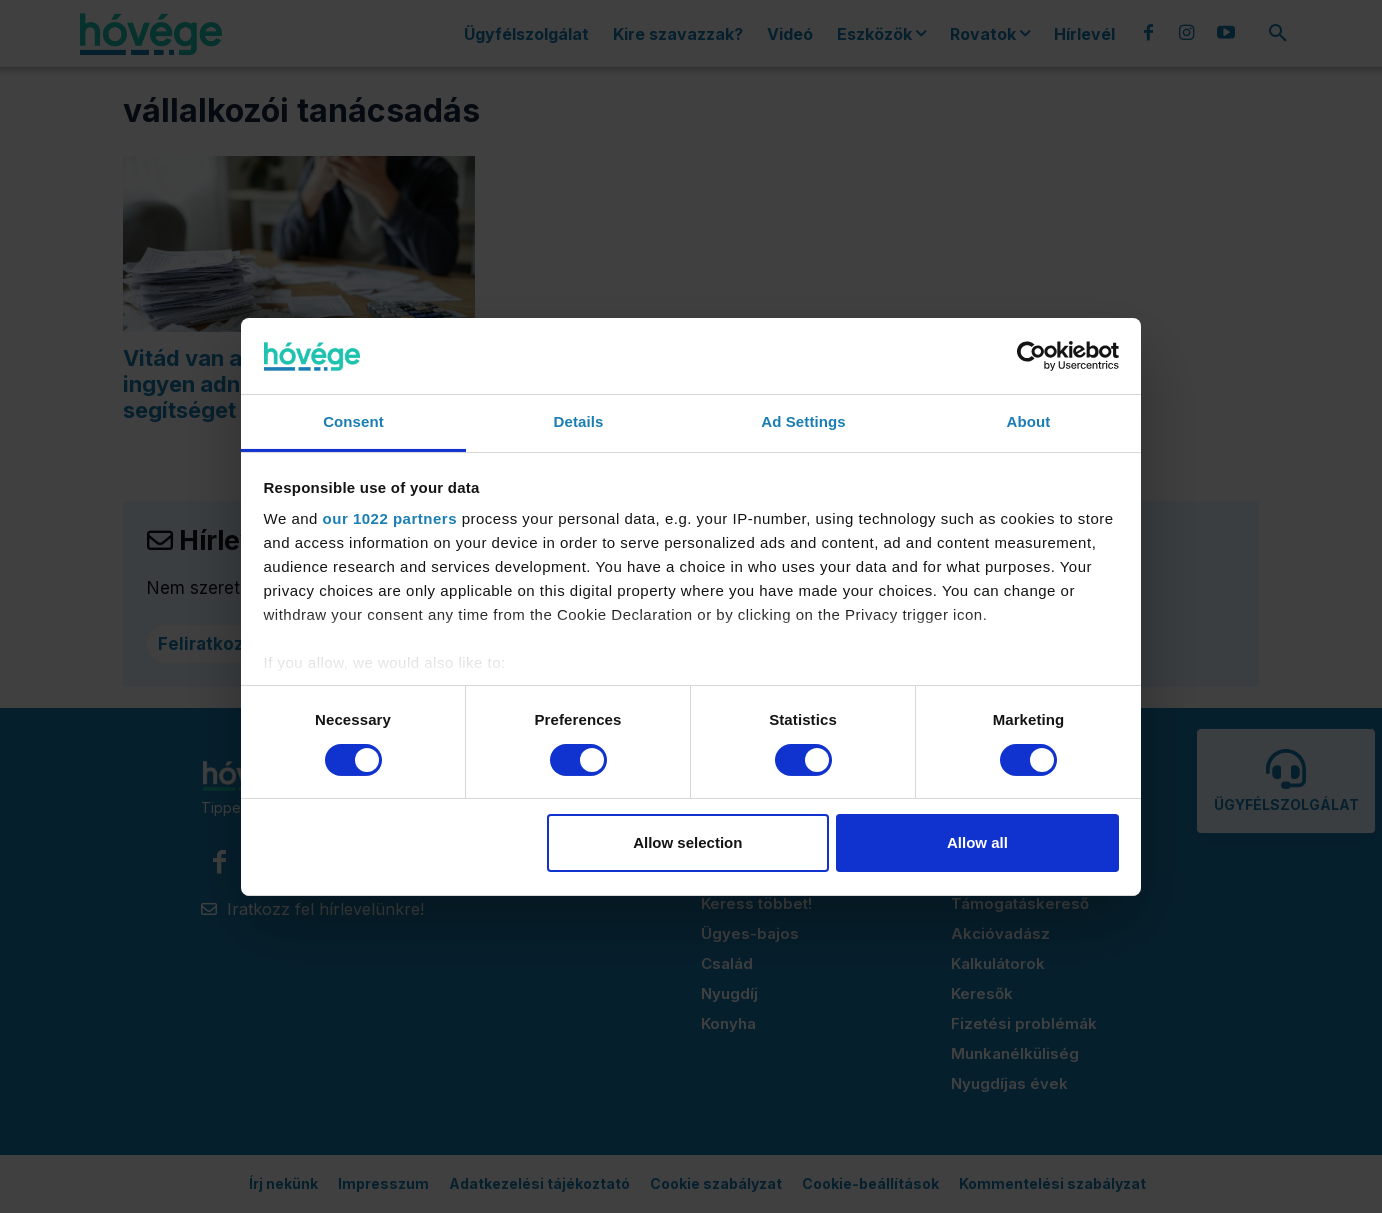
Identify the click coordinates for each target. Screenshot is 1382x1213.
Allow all (977, 842)
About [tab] (1029, 421)
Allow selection (687, 842)
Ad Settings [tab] (803, 421)
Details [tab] (579, 421)
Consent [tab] (353, 421)
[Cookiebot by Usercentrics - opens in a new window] (1031, 356)
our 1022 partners (390, 518)
